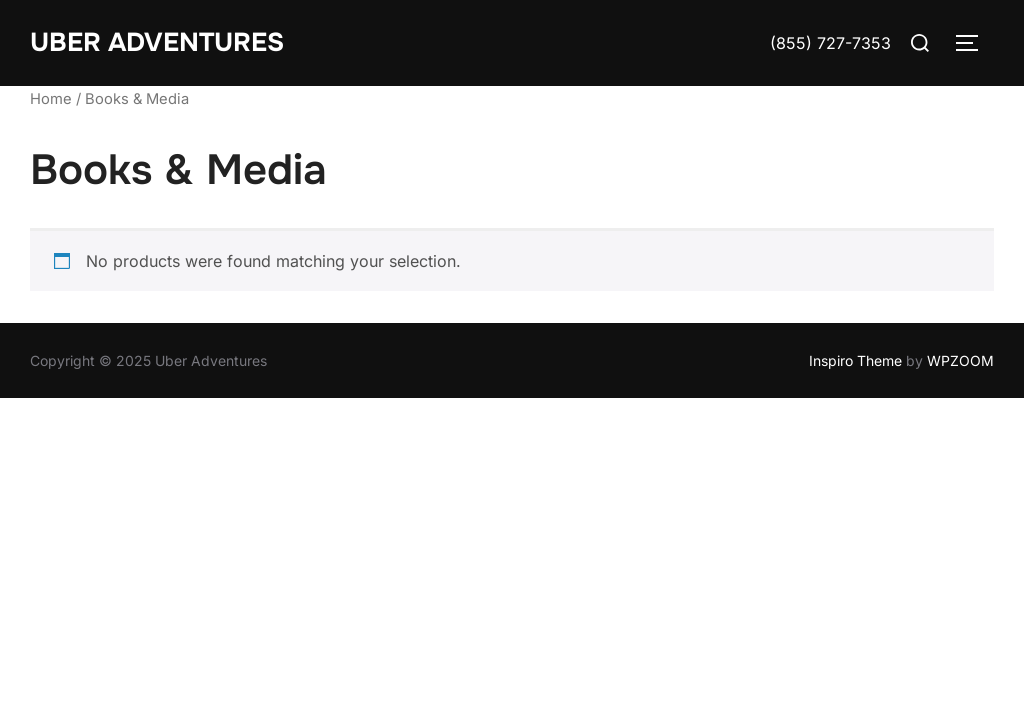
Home (51, 99)
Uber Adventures (157, 42)
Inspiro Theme (855, 360)
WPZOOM (960, 360)
